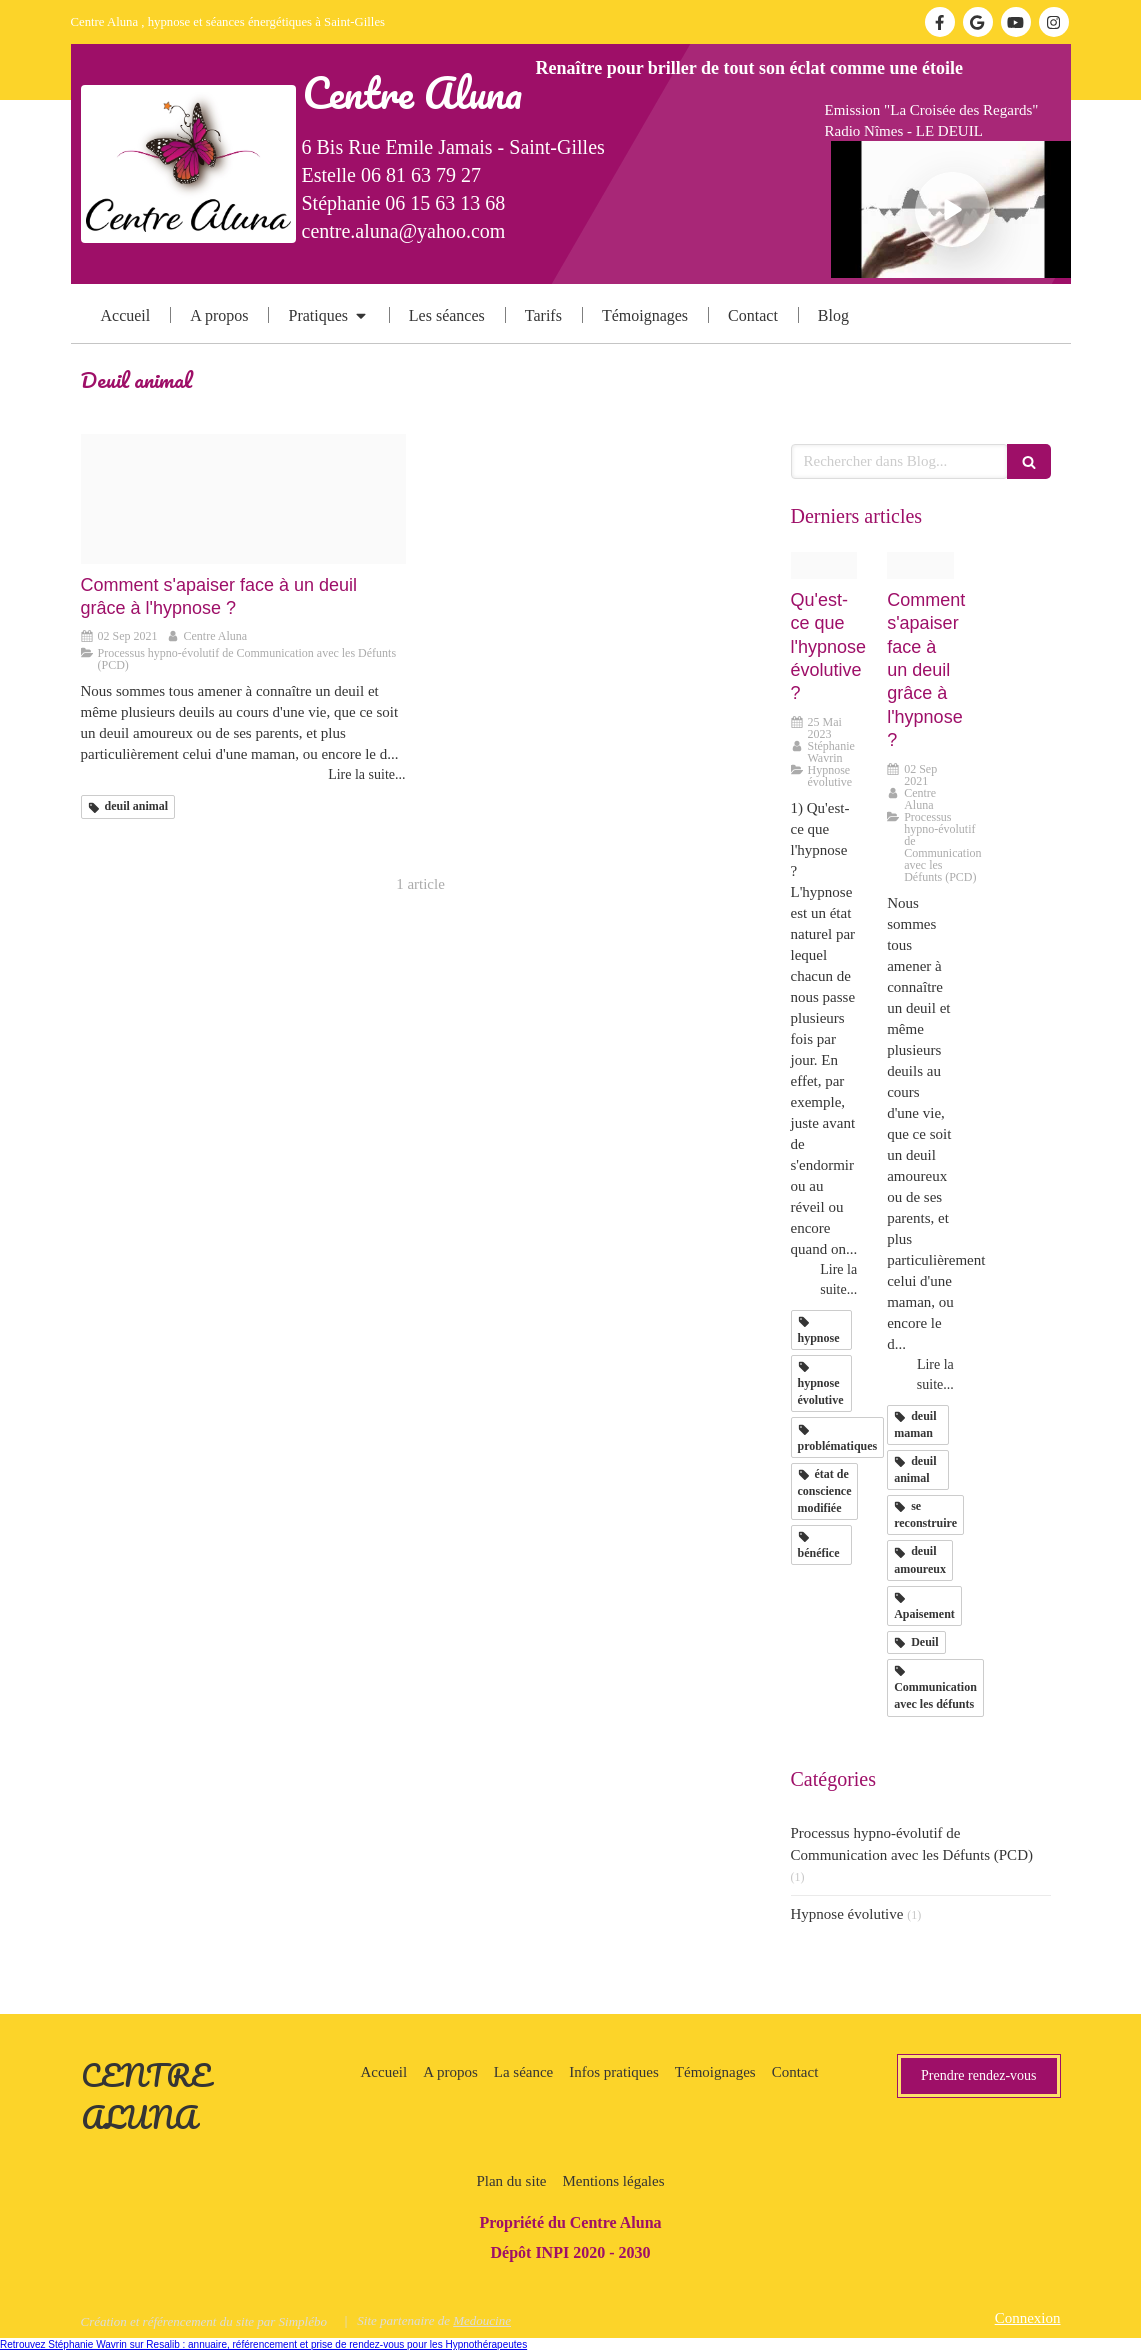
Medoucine (482, 2320)
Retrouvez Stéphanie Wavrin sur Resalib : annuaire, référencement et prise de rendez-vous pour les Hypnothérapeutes (263, 2344)
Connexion (1028, 2318)
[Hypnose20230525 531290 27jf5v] (824, 565)
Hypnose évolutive (847, 1914)
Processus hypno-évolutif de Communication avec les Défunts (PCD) (912, 1843)
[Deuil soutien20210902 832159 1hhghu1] (243, 499)
